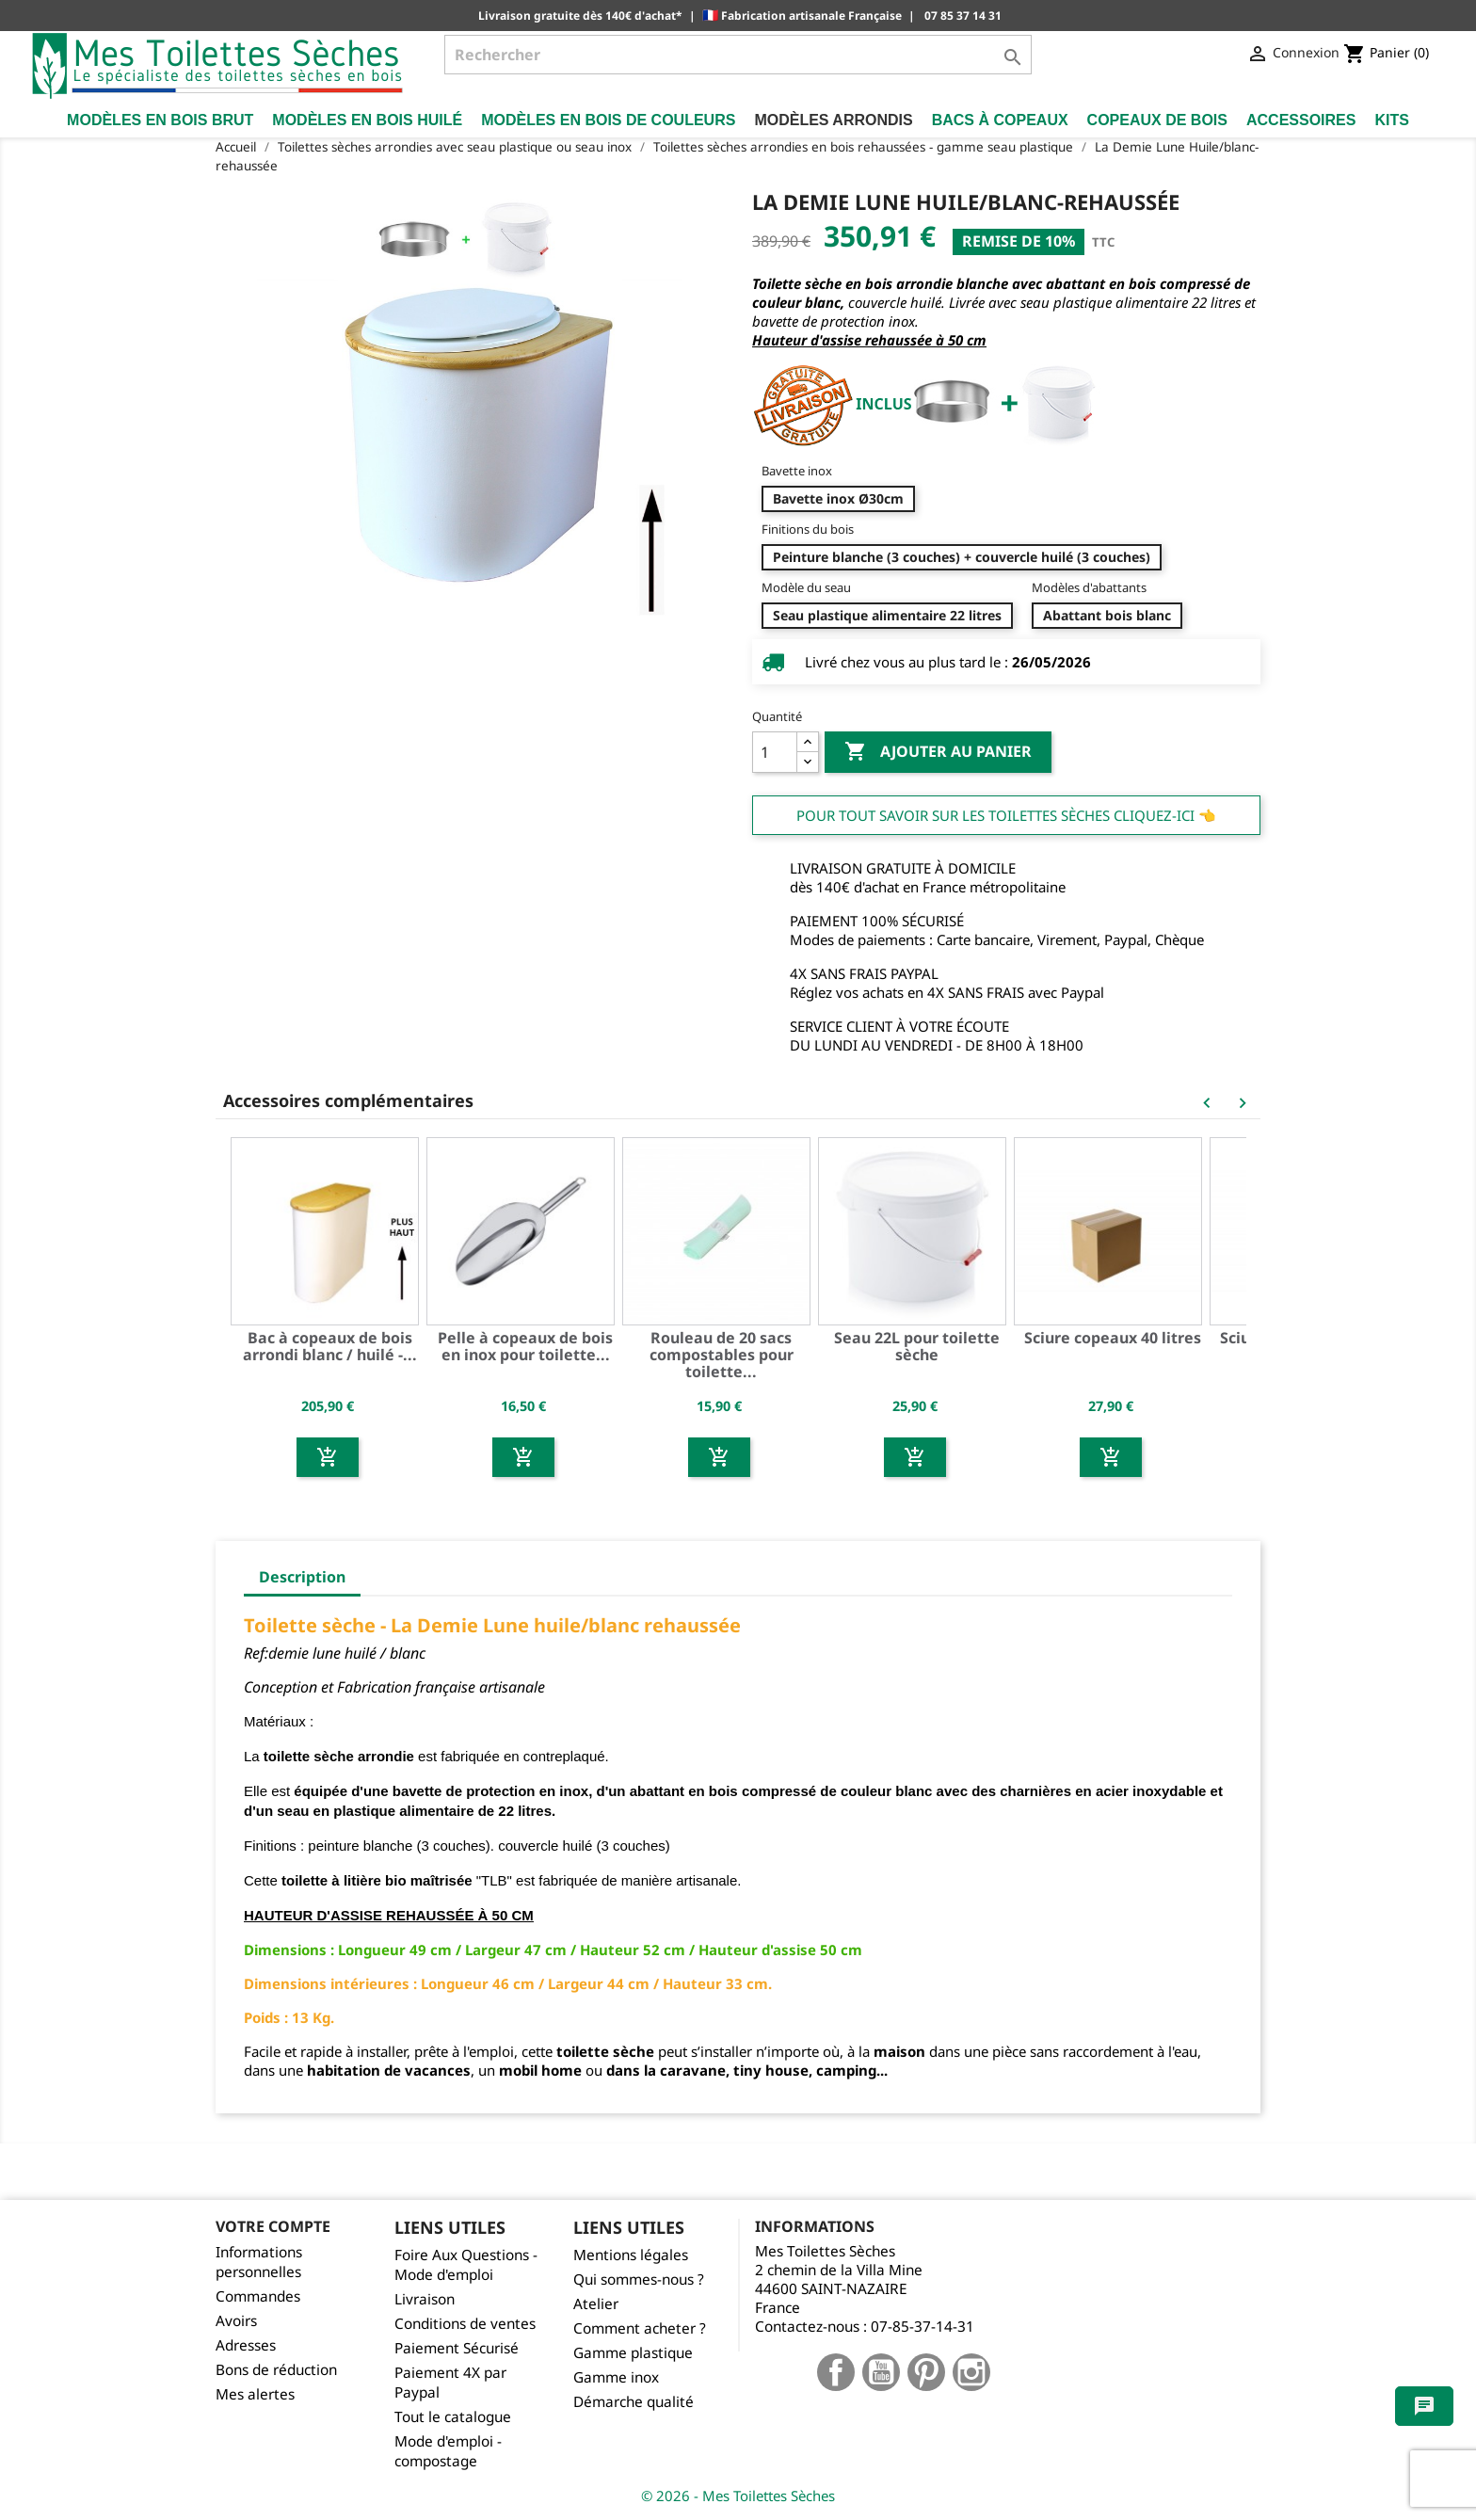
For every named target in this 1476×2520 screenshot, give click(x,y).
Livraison (424, 2299)
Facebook (836, 2372)
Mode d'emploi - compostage (448, 2451)
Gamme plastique (633, 2353)
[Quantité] (774, 752)
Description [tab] (302, 1576)
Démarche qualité (633, 2402)
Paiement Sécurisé (456, 2348)
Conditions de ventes (465, 2324)
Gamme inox (616, 2377)
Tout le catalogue (452, 2417)
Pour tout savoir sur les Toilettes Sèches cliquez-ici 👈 (1006, 815)
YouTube (881, 2372)
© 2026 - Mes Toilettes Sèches (738, 2495)
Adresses (246, 2345)
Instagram (971, 2372)
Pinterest (926, 2372)
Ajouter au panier (938, 752)
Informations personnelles (259, 2262)
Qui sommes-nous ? (638, 2279)
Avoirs (236, 2321)
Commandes (258, 2296)
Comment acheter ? (639, 2328)
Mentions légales (630, 2255)
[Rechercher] (737, 54)
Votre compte (273, 2226)
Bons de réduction (276, 2370)
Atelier (595, 2304)
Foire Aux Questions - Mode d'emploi (465, 2265)
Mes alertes (255, 2394)
